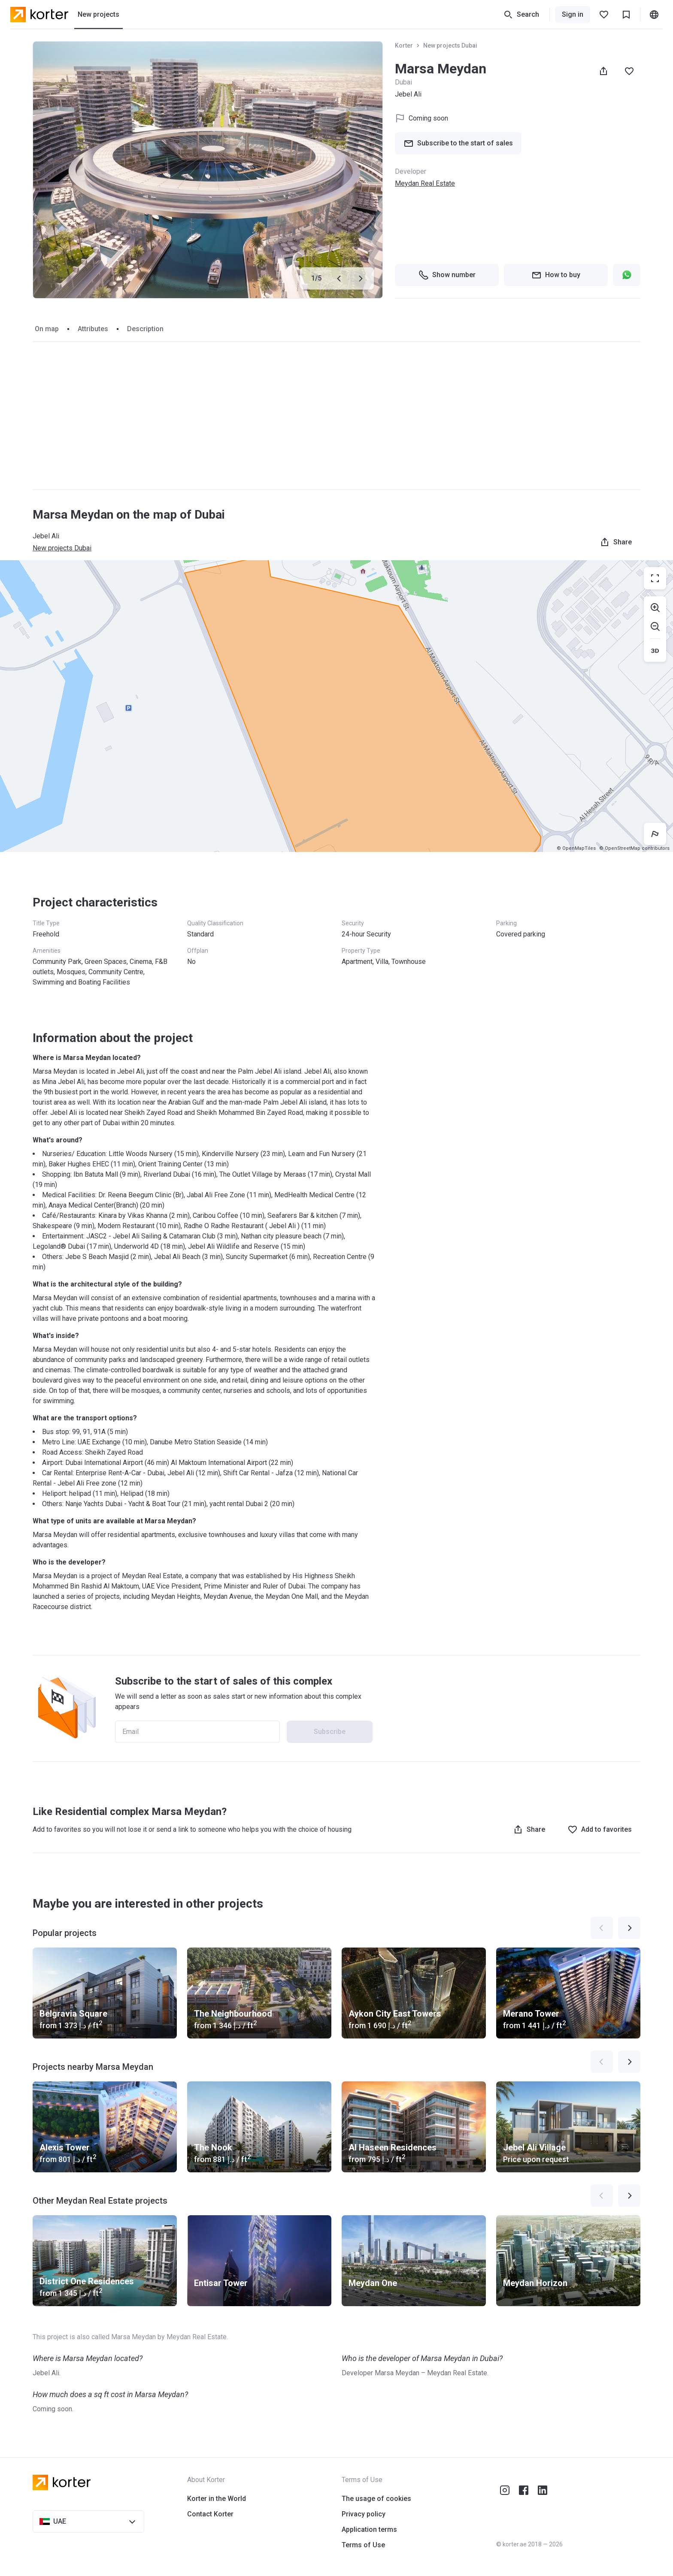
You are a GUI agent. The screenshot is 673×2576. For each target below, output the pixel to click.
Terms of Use (363, 2545)
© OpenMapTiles (576, 848)
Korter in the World (216, 2498)
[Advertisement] (336, 416)
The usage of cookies (376, 2498)
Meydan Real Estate (425, 183)
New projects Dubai (450, 45)
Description (145, 329)
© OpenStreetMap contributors (634, 848)
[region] (336, 706)
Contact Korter (210, 2514)
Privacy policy (363, 2514)
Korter (404, 45)
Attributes (93, 329)
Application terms (369, 2529)
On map (47, 329)
